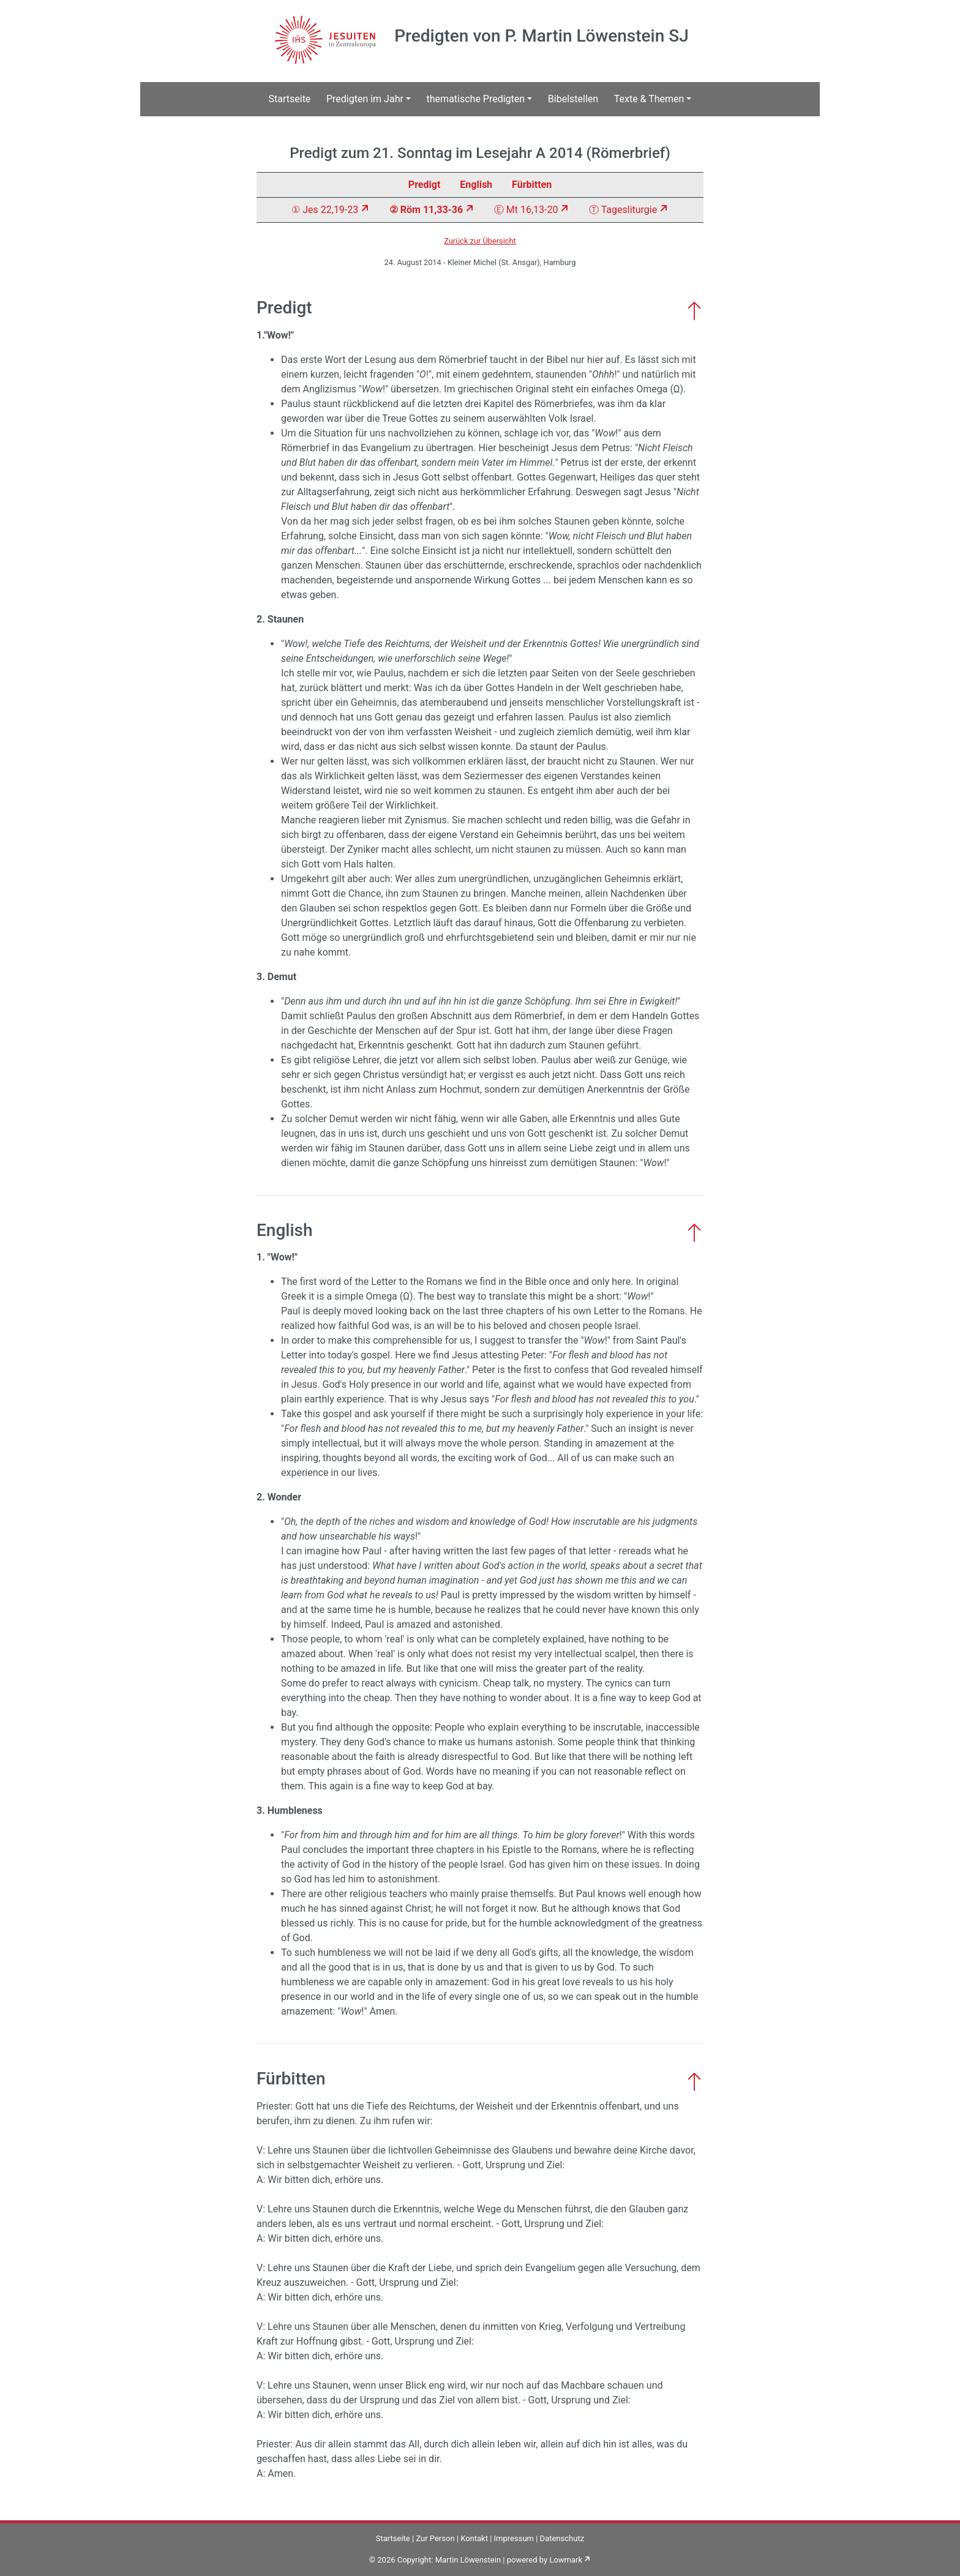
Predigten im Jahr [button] (364, 99)
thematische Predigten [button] (476, 99)
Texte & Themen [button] (649, 99)
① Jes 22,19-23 (324, 209)
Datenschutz (562, 2538)
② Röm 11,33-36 (426, 209)
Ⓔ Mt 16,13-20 (526, 209)
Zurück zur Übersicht (480, 240)
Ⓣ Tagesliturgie (623, 209)
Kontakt (474, 2538)
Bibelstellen (573, 99)
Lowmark (565, 2559)
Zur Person (435, 2538)
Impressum (514, 2538)
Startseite (290, 99)
